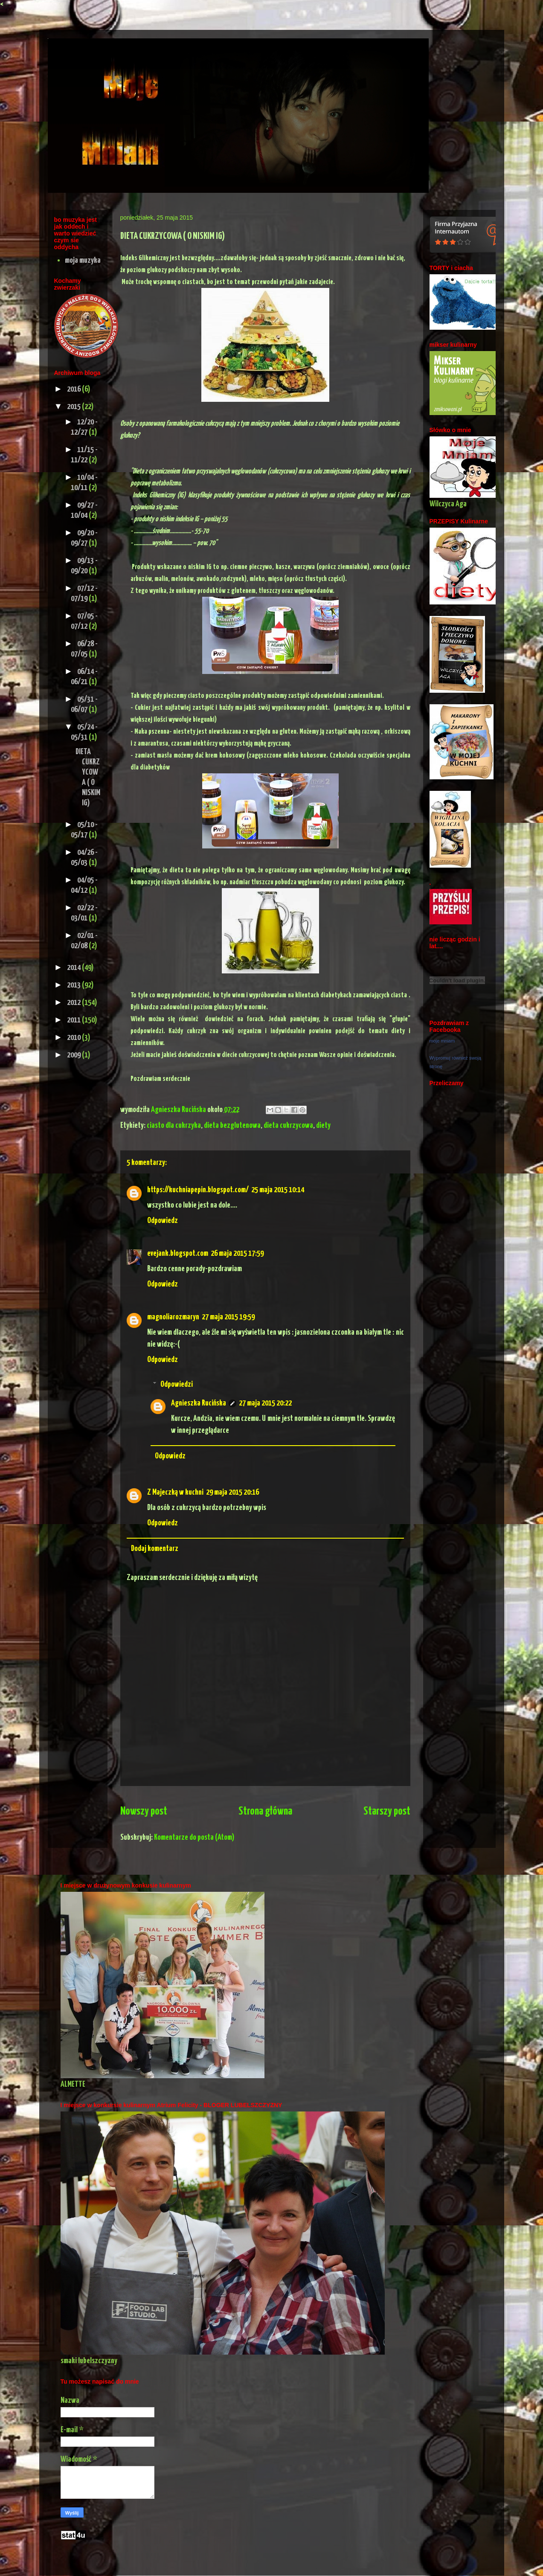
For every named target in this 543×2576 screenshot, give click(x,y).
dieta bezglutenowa (232, 1125)
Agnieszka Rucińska (179, 1110)
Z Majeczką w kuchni (175, 1492)
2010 (74, 1038)
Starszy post (386, 1811)
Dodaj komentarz (154, 1549)
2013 (74, 985)
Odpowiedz (162, 1221)
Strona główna (265, 1811)
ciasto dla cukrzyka (174, 1125)
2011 (74, 1020)
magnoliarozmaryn (173, 1317)
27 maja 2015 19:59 (228, 1317)
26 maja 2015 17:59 (237, 1253)
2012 (74, 1003)
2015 (74, 407)
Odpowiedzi (176, 1384)
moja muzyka (83, 260)
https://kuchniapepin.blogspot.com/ (198, 1190)
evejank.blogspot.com (177, 1253)
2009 (74, 1055)
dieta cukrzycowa (288, 1125)
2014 (74, 968)
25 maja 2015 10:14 (277, 1190)
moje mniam (442, 1040)
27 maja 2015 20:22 (265, 1403)
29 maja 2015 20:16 (232, 1492)
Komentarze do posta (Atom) (194, 1837)
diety (323, 1125)
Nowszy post (143, 1811)
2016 (74, 389)
